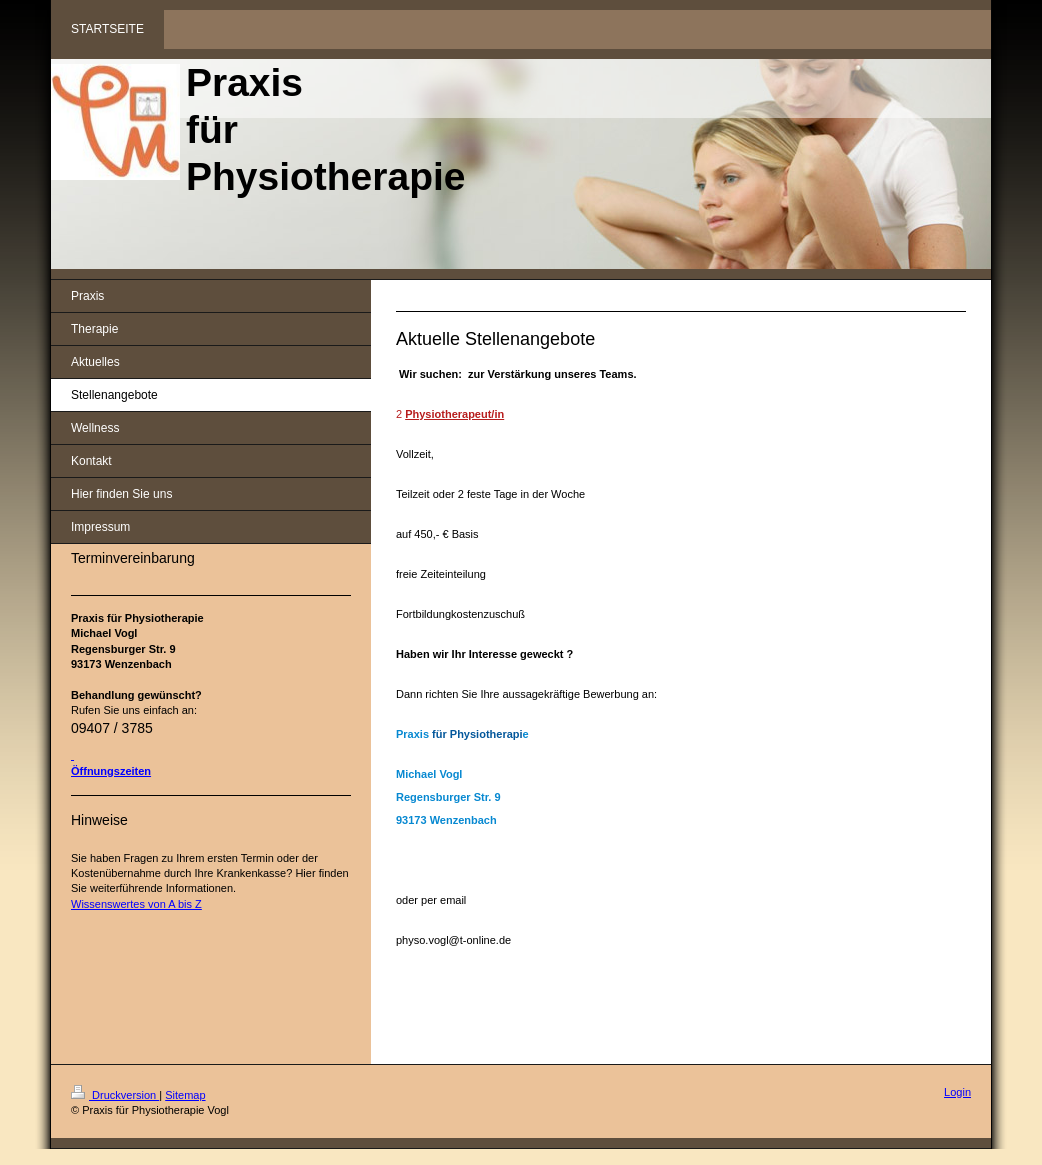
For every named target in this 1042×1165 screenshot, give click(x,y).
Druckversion (115, 1095)
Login (957, 1092)
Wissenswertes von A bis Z (136, 904)
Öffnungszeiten (111, 771)
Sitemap (185, 1095)
